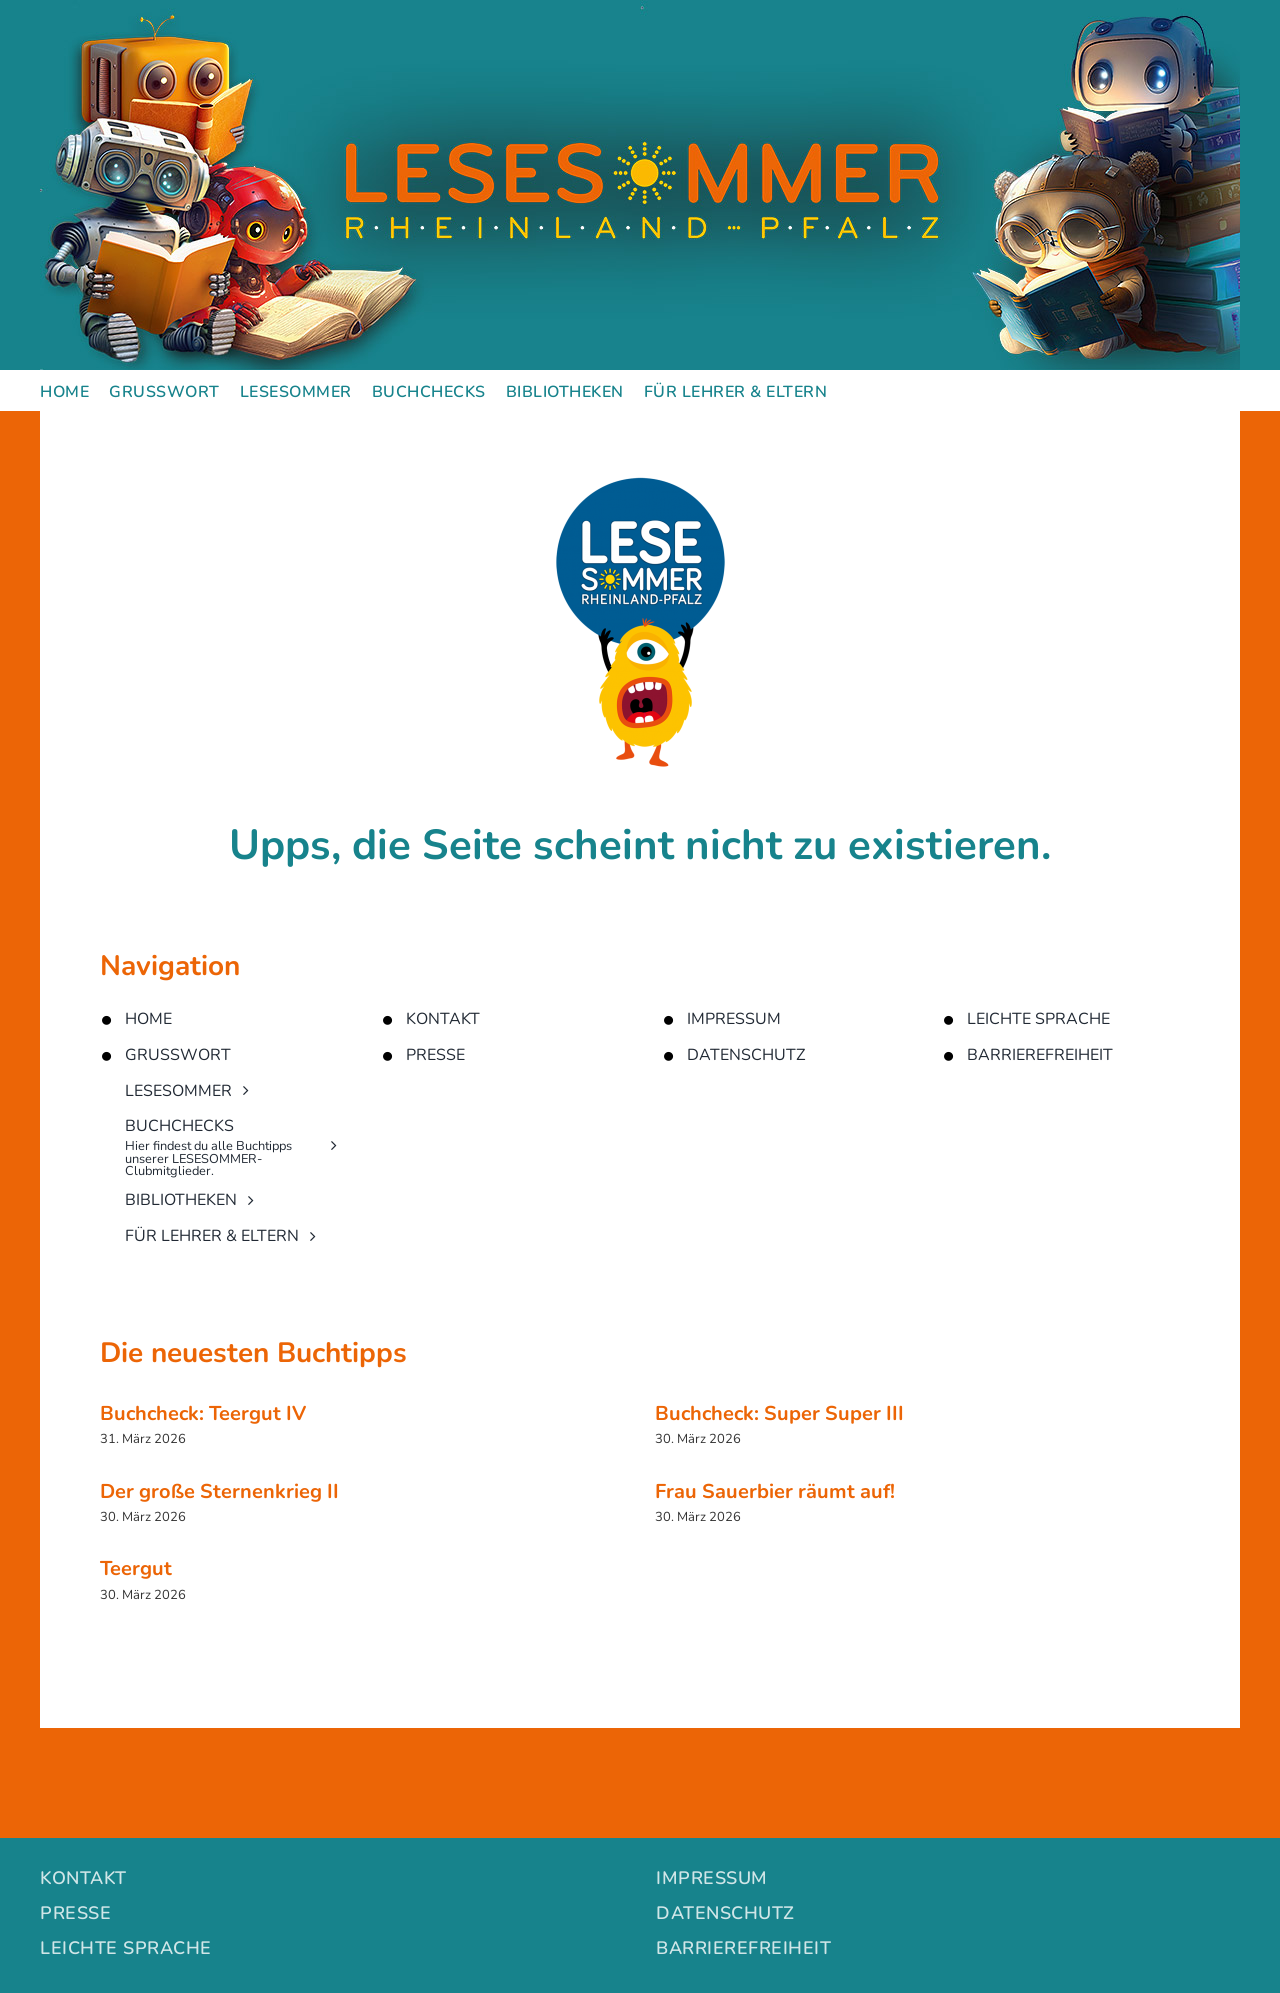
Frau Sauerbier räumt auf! (775, 1491)
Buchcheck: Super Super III (779, 1413)
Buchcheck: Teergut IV (203, 1413)
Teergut (136, 1568)
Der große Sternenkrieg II (219, 1491)
